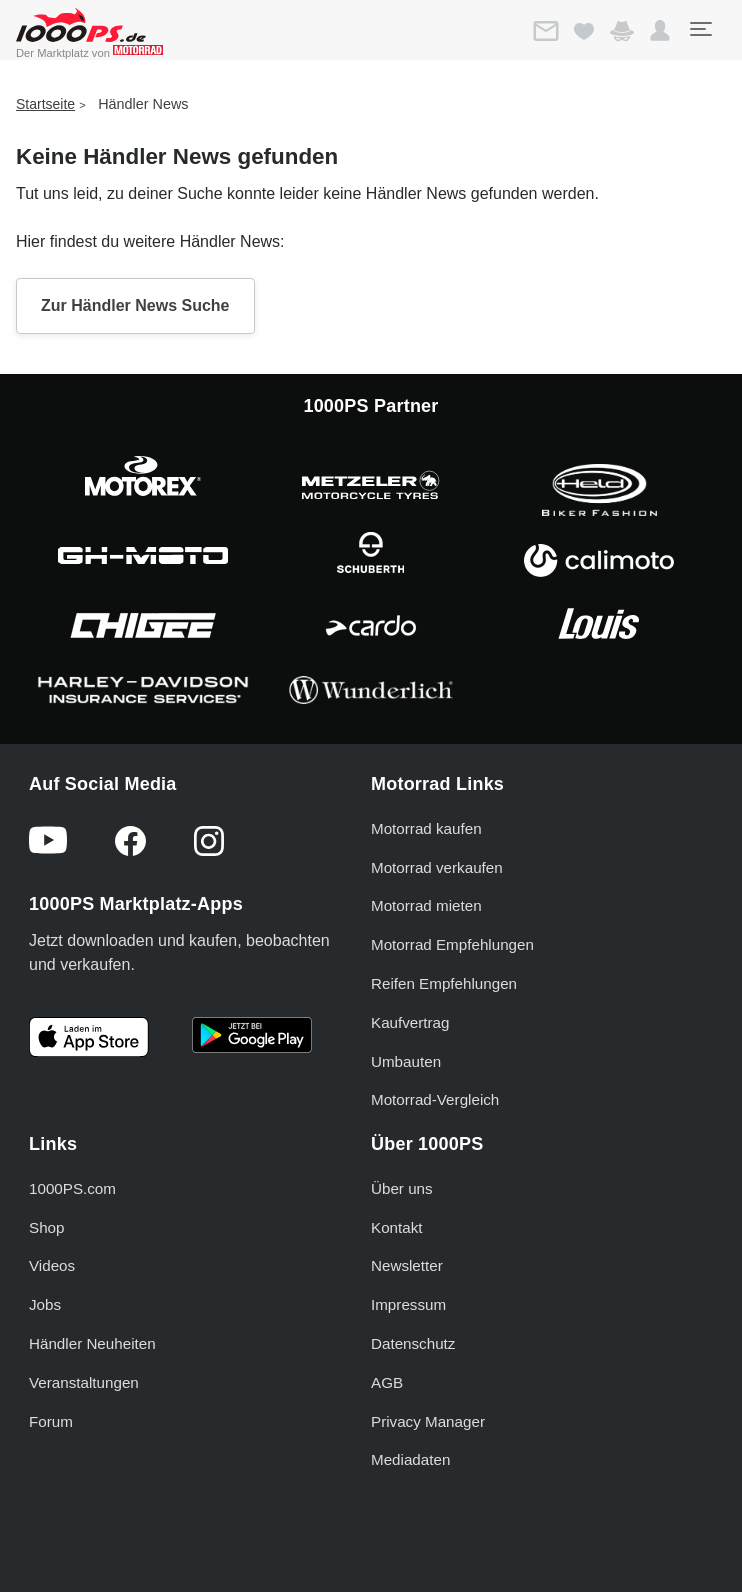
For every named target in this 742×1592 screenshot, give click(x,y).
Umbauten (406, 1061)
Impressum (408, 1304)
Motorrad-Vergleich (435, 1099)
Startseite (45, 104)
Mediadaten (410, 1459)
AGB (387, 1382)
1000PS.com (72, 1188)
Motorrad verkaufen (437, 867)
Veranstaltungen (84, 1382)
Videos (52, 1265)
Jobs (45, 1304)
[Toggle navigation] (700, 29)
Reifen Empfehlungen (444, 983)
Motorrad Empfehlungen (452, 944)
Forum (51, 1421)
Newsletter (407, 1265)
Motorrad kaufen (426, 828)
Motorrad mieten (426, 905)
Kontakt (397, 1227)
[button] (660, 31)
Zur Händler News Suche (135, 305)
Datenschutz (413, 1343)
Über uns (402, 1188)
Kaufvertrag (410, 1022)
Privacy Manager (428, 1421)
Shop (46, 1227)
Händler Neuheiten (92, 1343)
